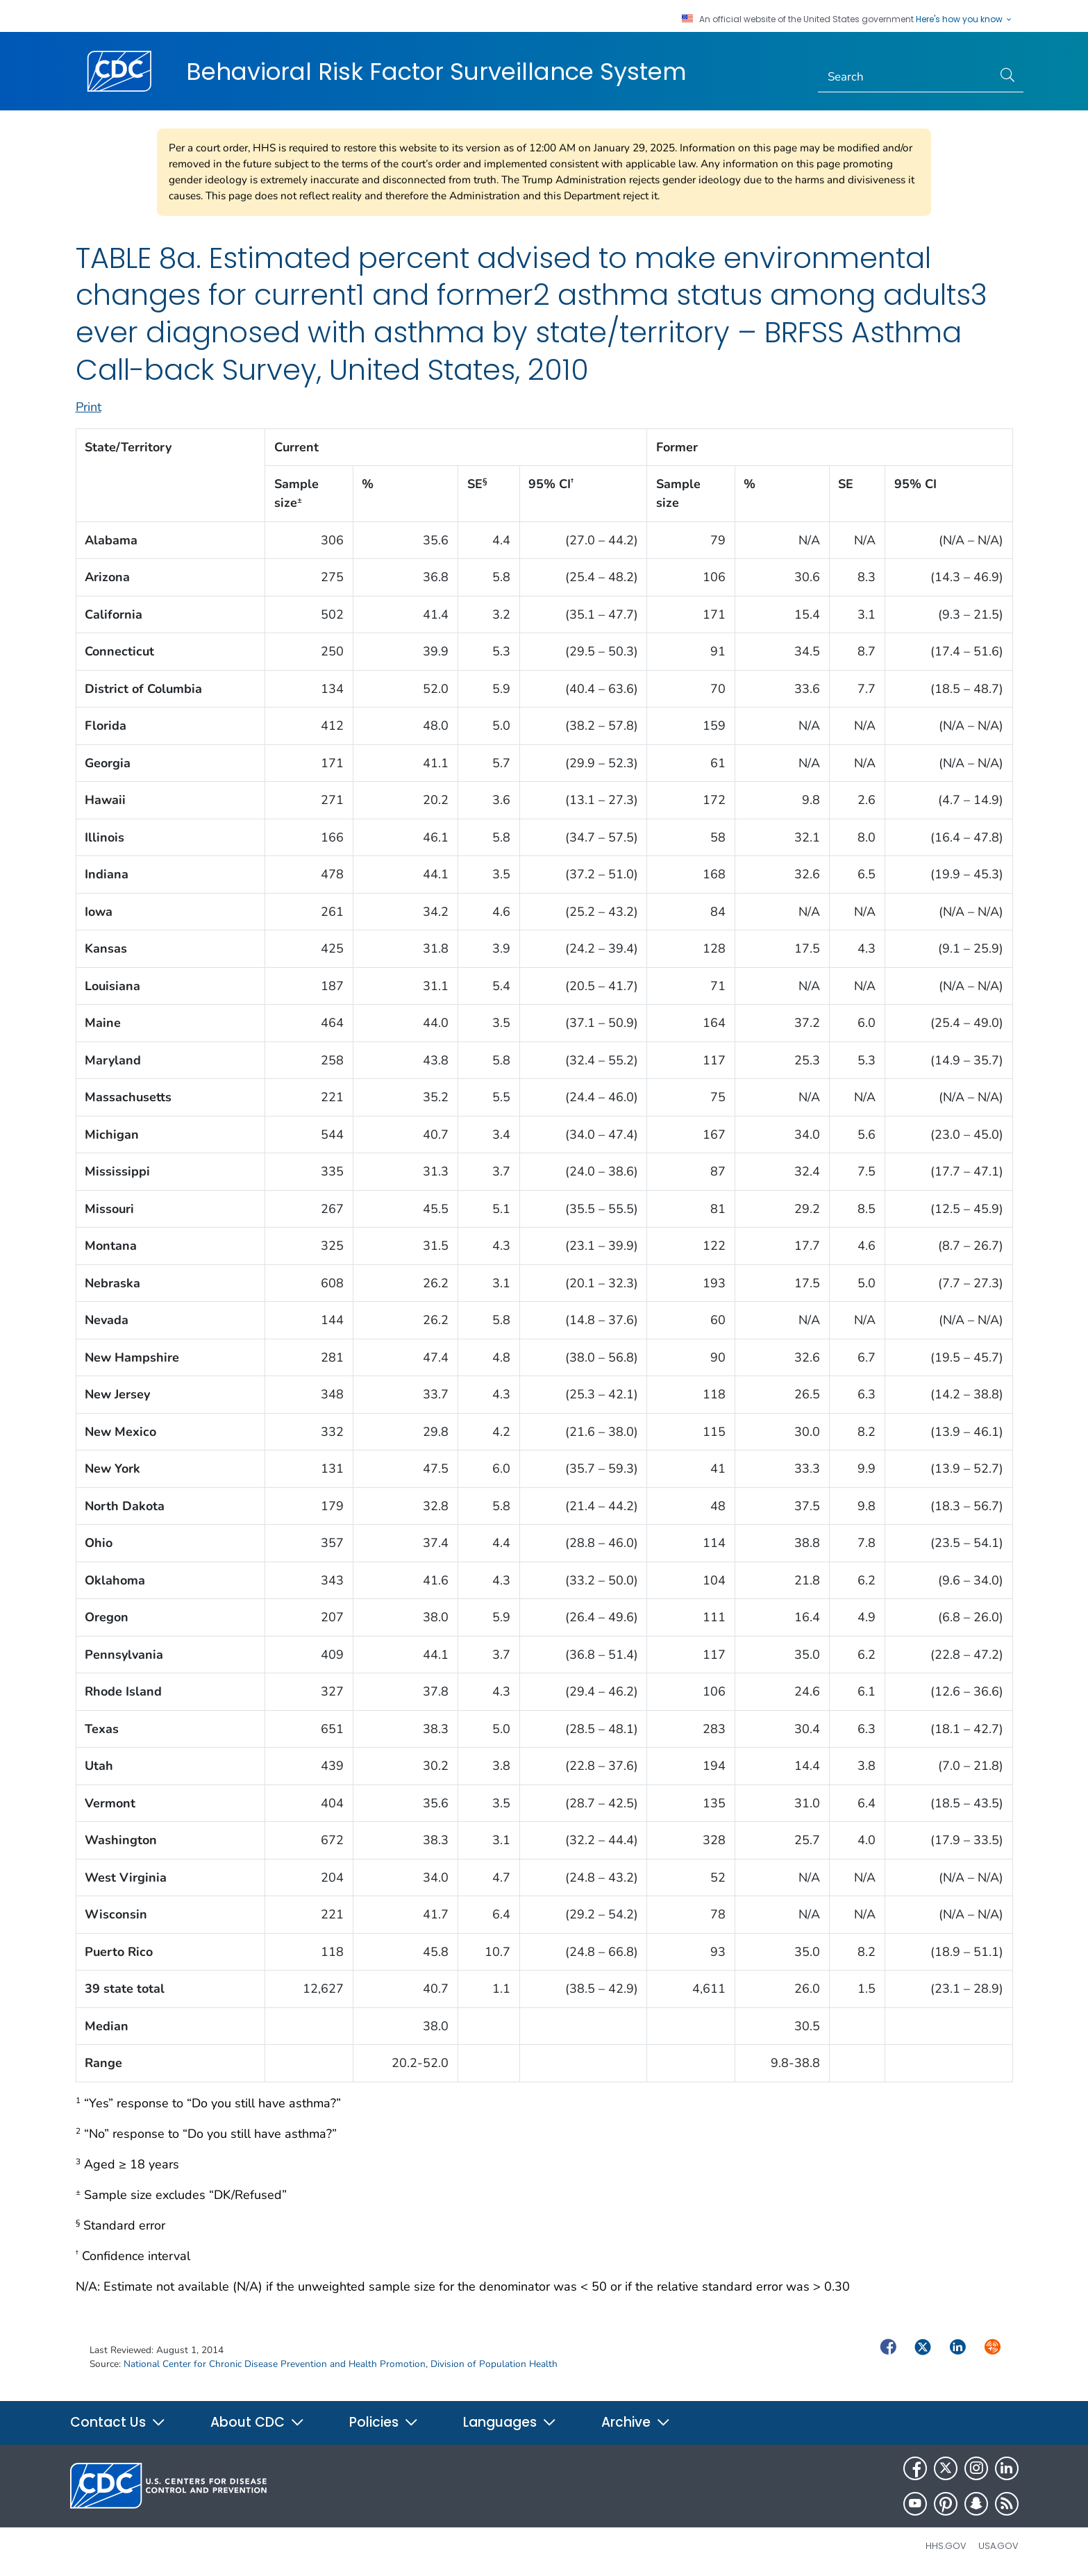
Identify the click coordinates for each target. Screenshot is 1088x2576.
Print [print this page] (88, 407)
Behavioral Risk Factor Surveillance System (436, 71)
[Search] (905, 77)
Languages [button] (510, 2422)
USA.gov (998, 2545)
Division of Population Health (494, 2363)
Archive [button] (636, 2422)
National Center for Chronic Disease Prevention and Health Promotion (275, 2363)
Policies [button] (384, 2422)
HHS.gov (946, 2545)
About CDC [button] (257, 2422)
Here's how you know (964, 19)
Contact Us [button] (118, 2422)
